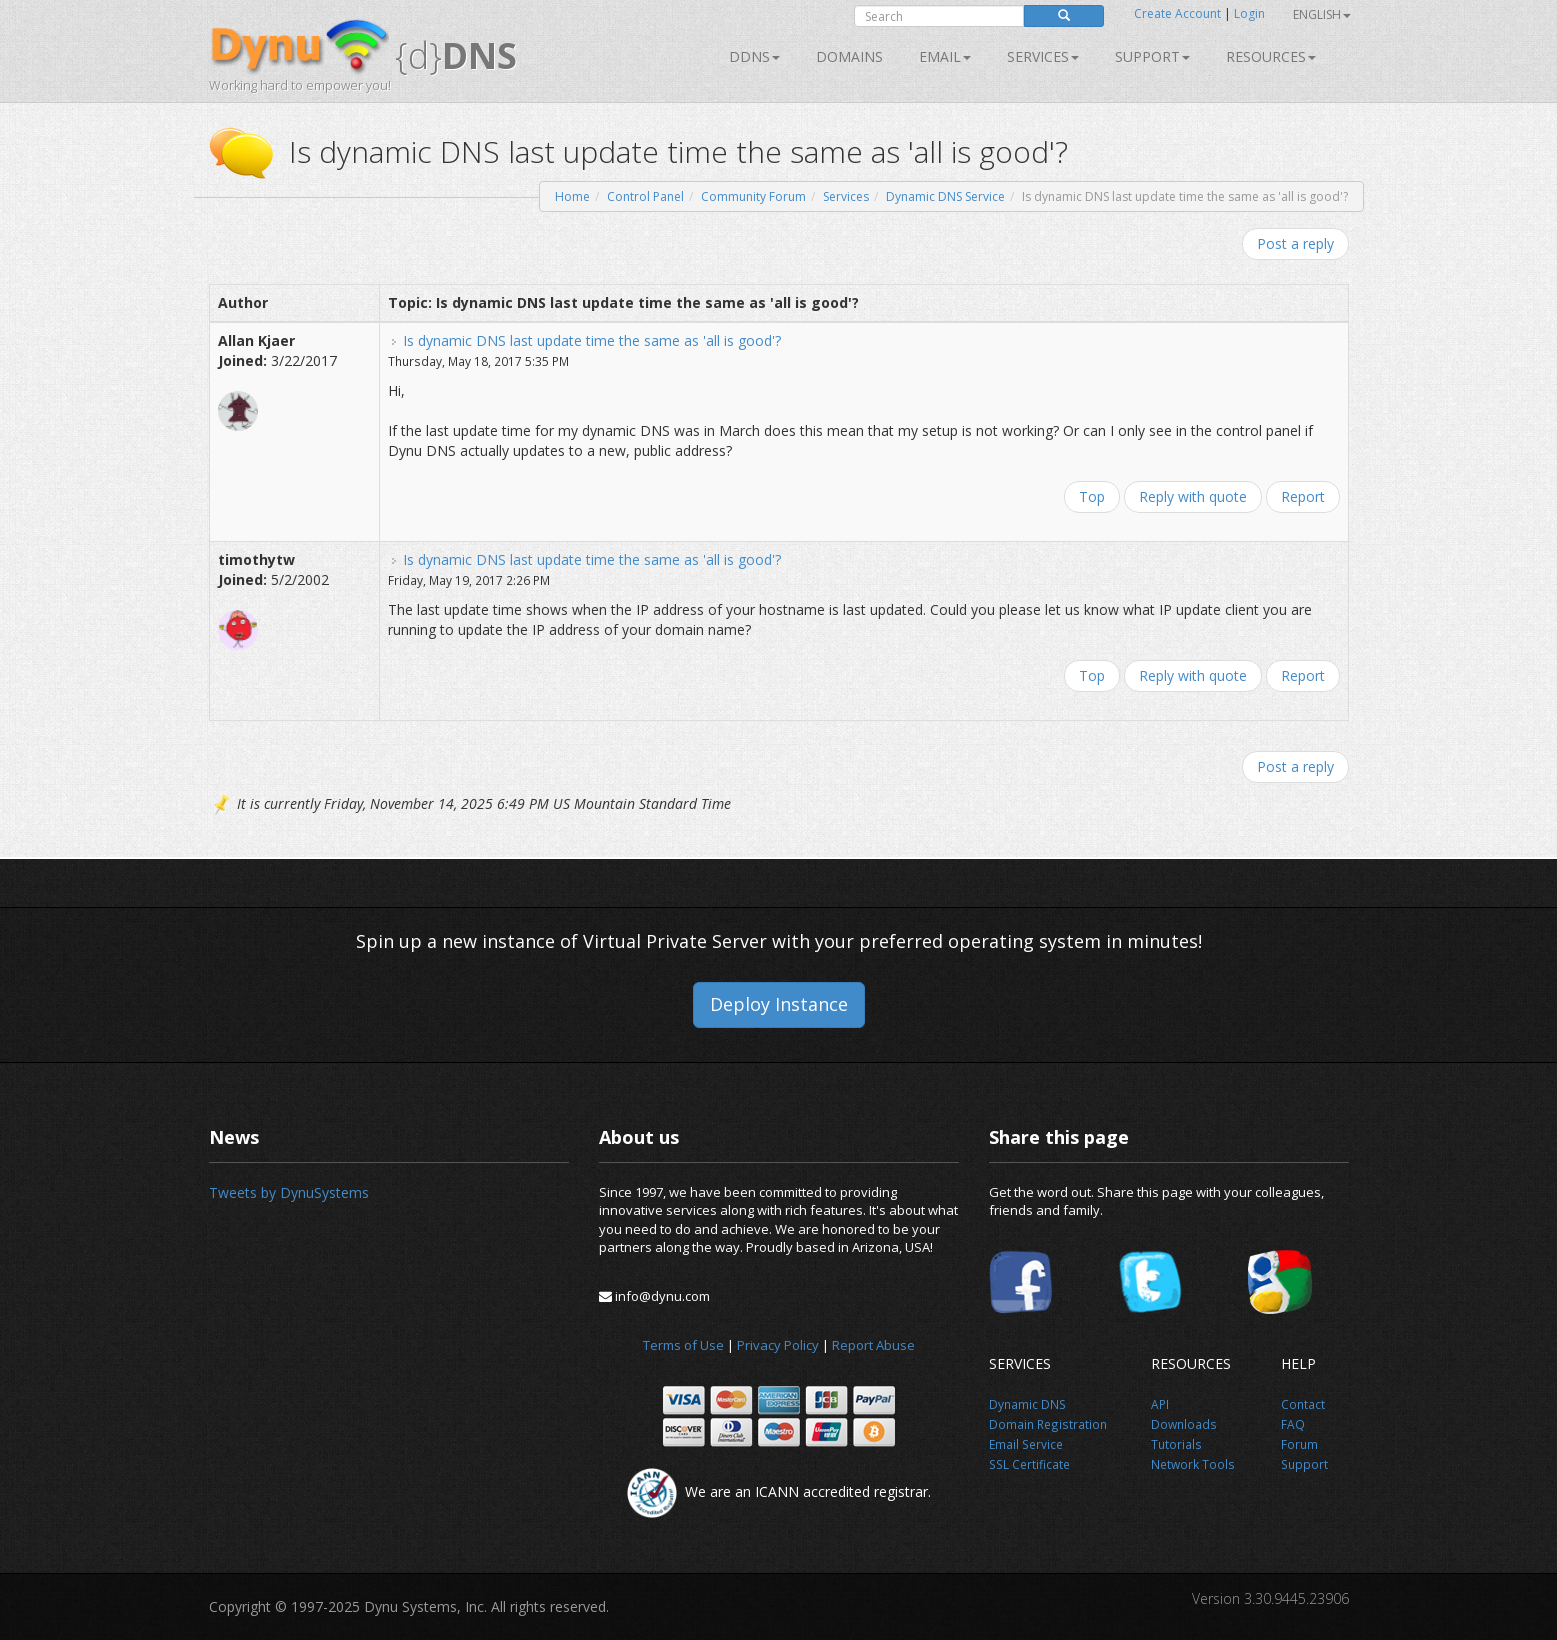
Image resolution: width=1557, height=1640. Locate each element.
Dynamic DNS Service (945, 196)
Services (846, 196)
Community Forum (753, 196)
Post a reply (1295, 243)
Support (1152, 56)
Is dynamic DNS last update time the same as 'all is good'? (592, 340)
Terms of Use (683, 1345)
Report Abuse (873, 1345)
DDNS (754, 56)
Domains (849, 56)
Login (1249, 13)
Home (572, 196)
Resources (1271, 56)
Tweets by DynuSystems (289, 1192)
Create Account (1177, 13)
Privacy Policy (778, 1345)
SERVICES (1043, 56)
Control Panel (645, 196)
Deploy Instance (779, 1004)
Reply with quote (1193, 496)
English (1322, 14)
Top (1092, 496)
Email (945, 56)
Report (1303, 496)
